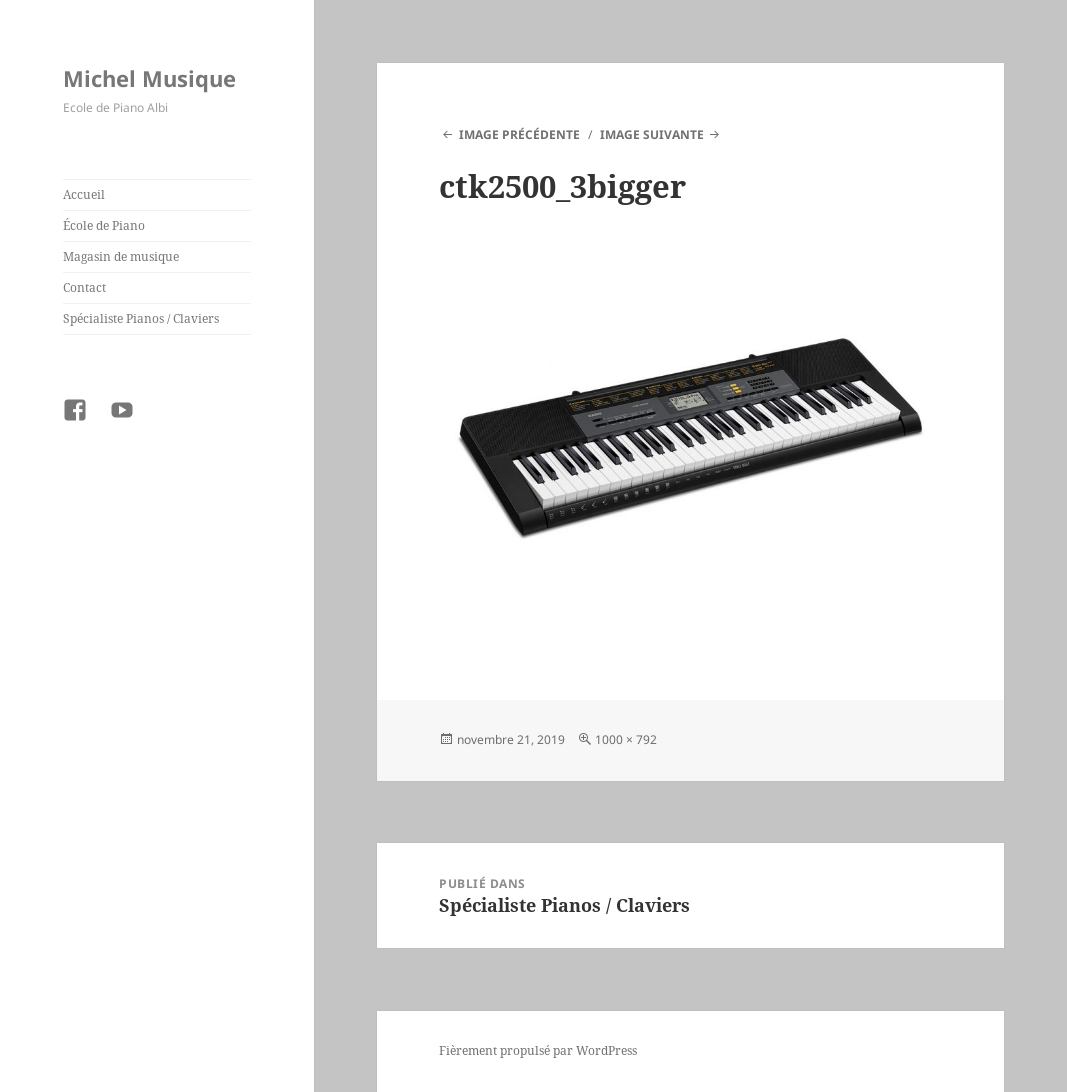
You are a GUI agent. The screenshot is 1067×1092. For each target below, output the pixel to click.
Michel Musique (149, 78)
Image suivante (652, 134)
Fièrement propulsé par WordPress (538, 1050)
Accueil (84, 194)
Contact (84, 287)
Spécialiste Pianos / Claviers (141, 318)
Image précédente (519, 134)
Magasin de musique (121, 256)
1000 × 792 (626, 739)
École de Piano (104, 225)
